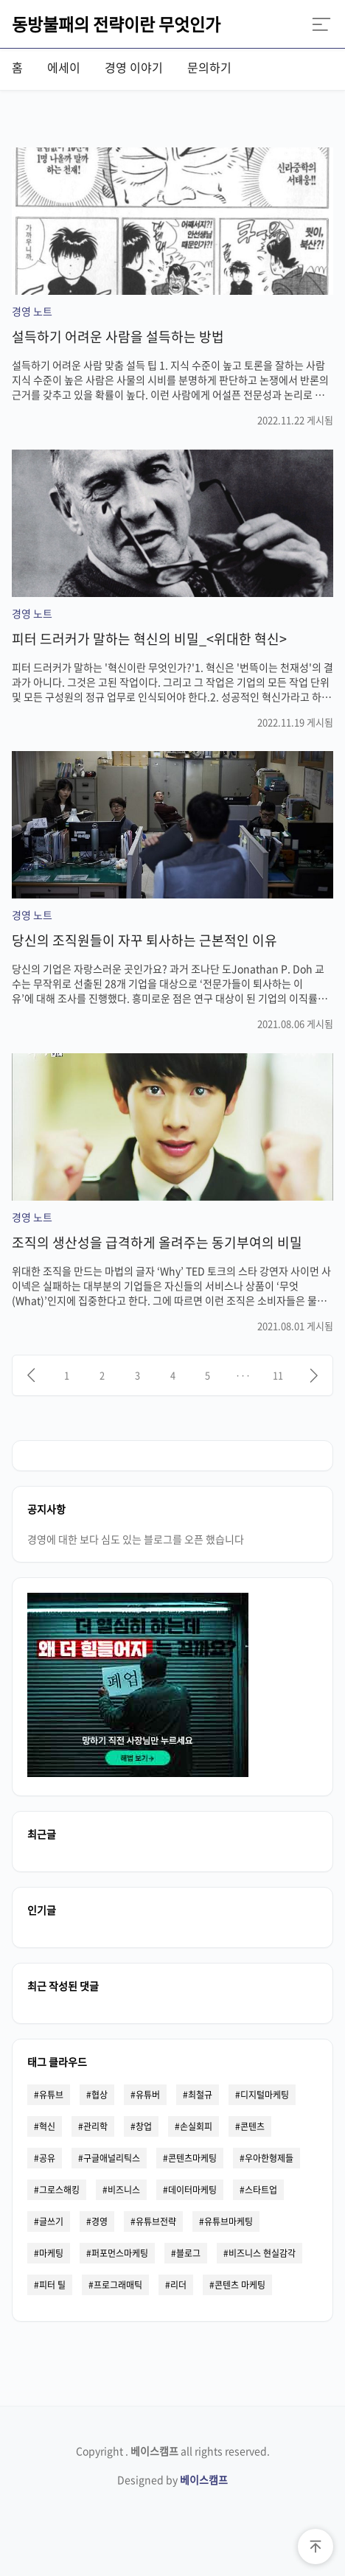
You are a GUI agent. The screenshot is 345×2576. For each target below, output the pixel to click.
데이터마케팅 (192, 2189)
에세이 (63, 67)
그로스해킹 (59, 2189)
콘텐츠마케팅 (192, 2158)
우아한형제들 (269, 2158)
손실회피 (196, 2126)
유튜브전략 (156, 2221)
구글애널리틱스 (111, 2158)
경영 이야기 (134, 67)
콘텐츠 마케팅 (240, 2284)
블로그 (188, 2253)
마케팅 (51, 2253)
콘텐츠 (252, 2126)
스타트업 (261, 2189)
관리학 (95, 2126)
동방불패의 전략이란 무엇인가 (116, 23)
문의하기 (209, 67)
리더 (178, 2284)
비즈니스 (124, 2189)
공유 (47, 2158)
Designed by (172, 2479)
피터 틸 (52, 2284)
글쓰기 (51, 2221)
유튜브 (51, 2094)
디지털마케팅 (264, 2094)
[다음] (314, 1375)
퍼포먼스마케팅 (119, 2253)
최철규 (200, 2094)
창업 (144, 2126)
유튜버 (148, 2094)
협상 (99, 2094)
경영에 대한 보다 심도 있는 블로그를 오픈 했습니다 (135, 1539)
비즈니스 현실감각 (262, 2253)
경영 (99, 2221)
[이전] (31, 1375)
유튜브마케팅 (228, 2221)
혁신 (47, 2126)
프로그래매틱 (118, 2284)
